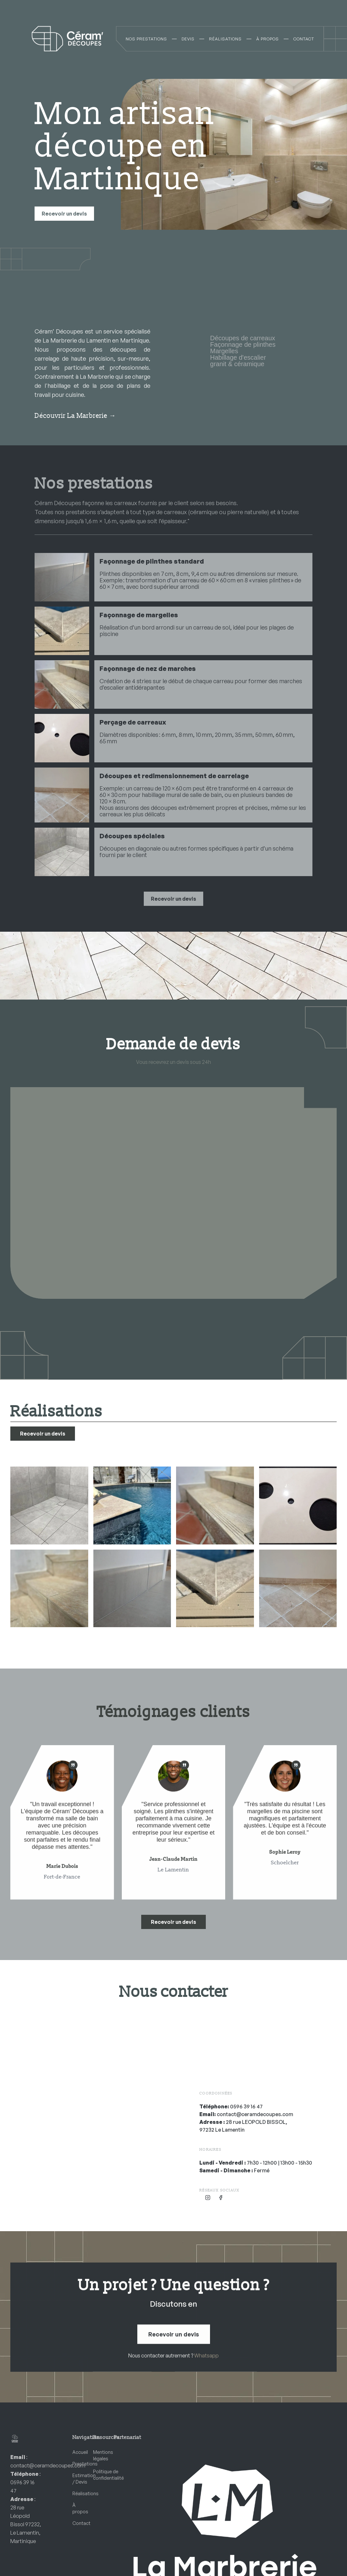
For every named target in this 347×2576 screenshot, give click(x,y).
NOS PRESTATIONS (146, 38)
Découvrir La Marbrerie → (75, 416)
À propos (77, 2508)
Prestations (77, 2463)
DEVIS (188, 38)
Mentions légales (98, 2455)
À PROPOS (267, 38)
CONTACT (303, 38)
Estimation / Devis (77, 2479)
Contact (77, 2523)
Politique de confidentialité (98, 2475)
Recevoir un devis (64, 213)
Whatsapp (206, 2356)
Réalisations (77, 2493)
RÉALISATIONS (225, 38)
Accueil (77, 2452)
